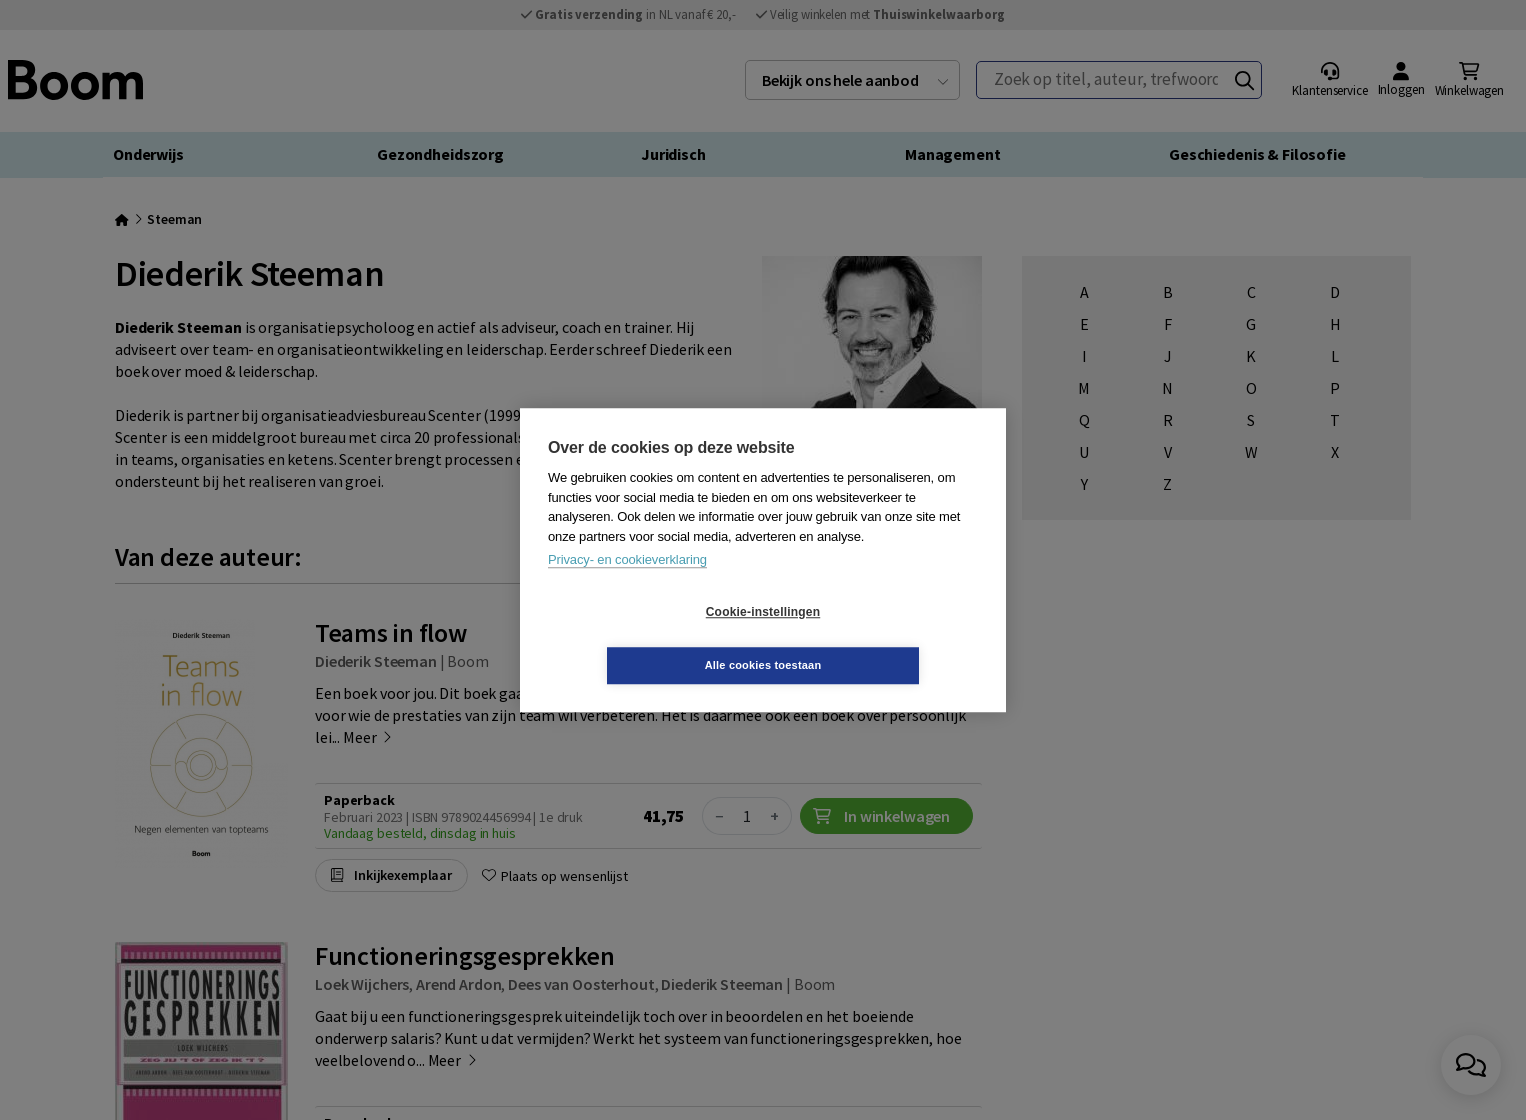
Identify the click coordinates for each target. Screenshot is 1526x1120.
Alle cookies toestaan (882, 638)
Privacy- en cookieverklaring (627, 586)
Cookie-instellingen (644, 639)
